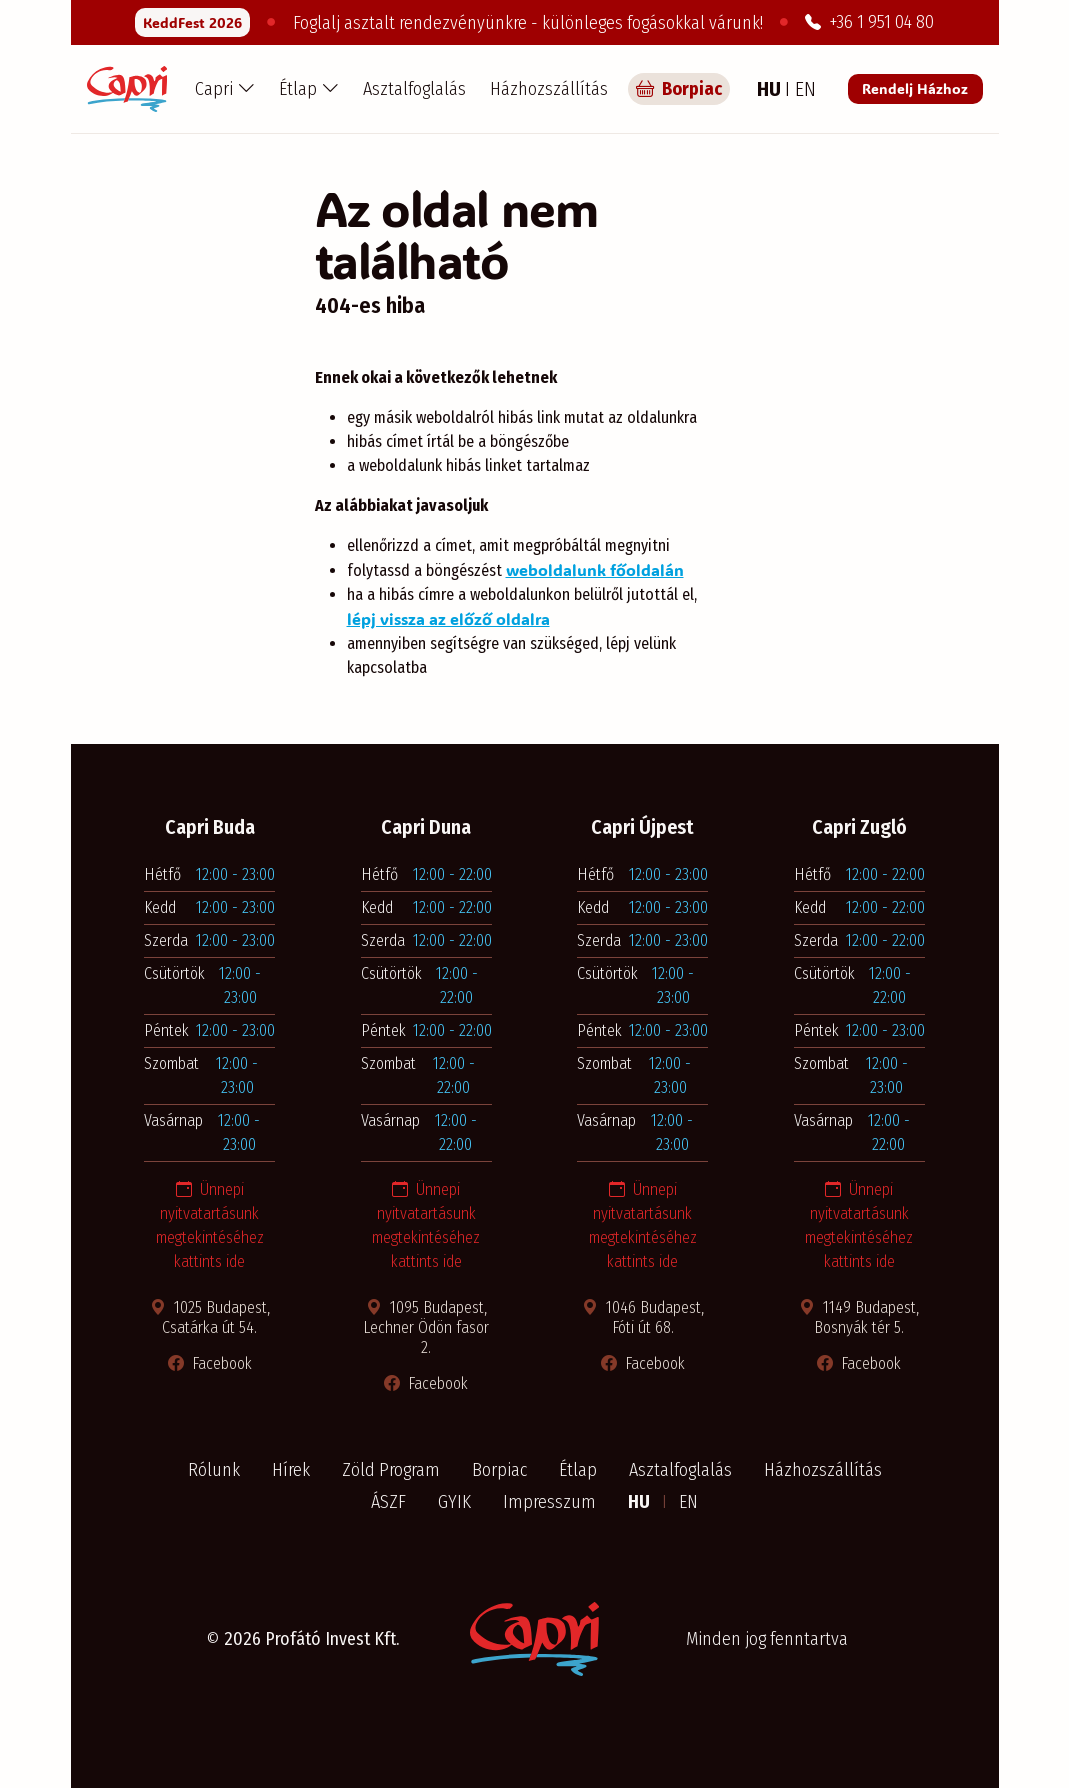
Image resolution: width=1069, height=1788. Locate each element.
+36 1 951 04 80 (869, 22)
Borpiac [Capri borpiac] (679, 89)
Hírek (291, 1470)
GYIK (454, 1502)
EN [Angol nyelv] (805, 89)
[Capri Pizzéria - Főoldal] (127, 89)
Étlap (578, 1470)
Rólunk (214, 1470)
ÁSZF (388, 1502)
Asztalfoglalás (414, 89)
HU (641, 1502)
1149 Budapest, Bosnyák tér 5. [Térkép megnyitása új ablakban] (859, 1317)
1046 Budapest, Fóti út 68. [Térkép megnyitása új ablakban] (643, 1317)
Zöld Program (391, 1470)
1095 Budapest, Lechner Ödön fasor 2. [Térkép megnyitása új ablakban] (426, 1327)
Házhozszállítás (549, 89)
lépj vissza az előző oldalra (448, 618)
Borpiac (499, 1470)
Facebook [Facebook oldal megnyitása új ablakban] (210, 1363)
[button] (225, 89)
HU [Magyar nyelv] (771, 89)
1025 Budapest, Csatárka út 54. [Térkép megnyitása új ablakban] (210, 1317)
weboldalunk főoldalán (595, 569)
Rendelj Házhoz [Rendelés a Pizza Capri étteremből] (915, 88)
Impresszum (549, 1502)
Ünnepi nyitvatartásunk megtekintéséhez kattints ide (210, 1225)
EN (688, 1502)
